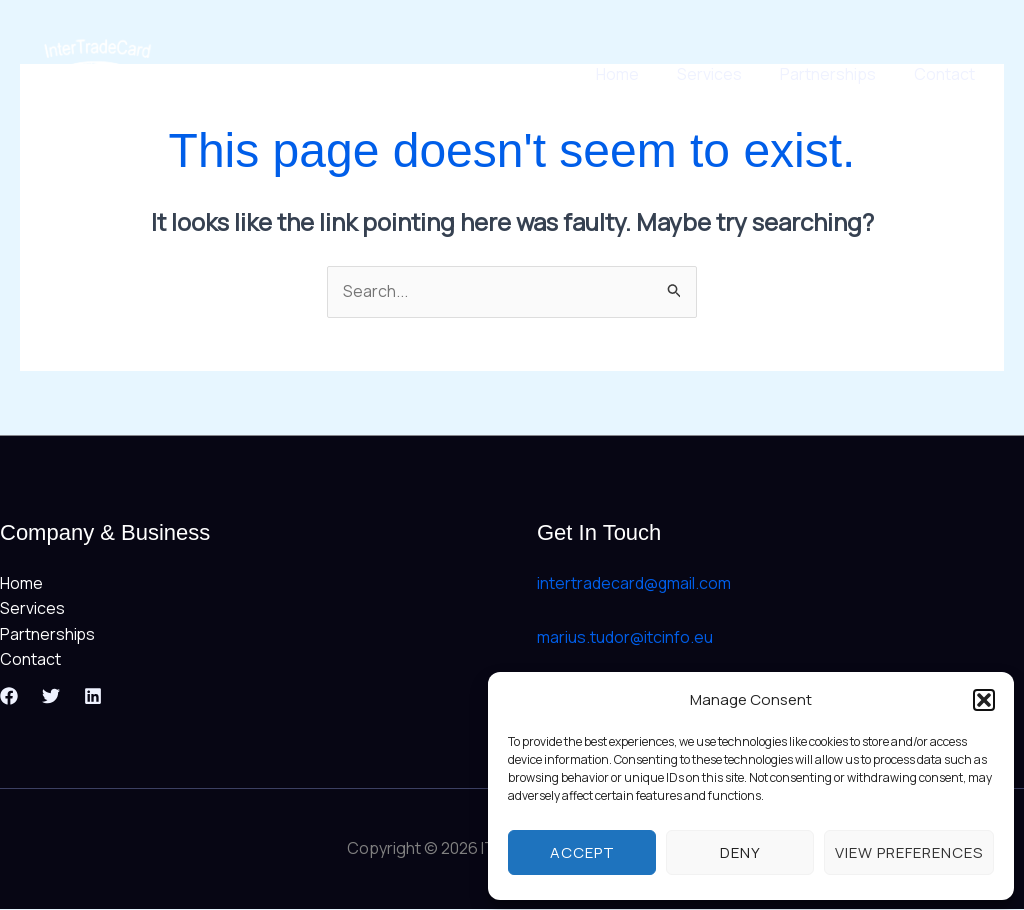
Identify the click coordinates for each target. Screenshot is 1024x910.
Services (724, 74)
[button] (984, 700)
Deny (740, 852)
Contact (947, 74)
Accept (582, 852)
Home (638, 74)
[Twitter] (51, 697)
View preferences (909, 852)
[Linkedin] (93, 697)
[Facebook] (9, 697)
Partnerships (837, 74)
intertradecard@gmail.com (634, 583)
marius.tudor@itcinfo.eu (625, 637)
